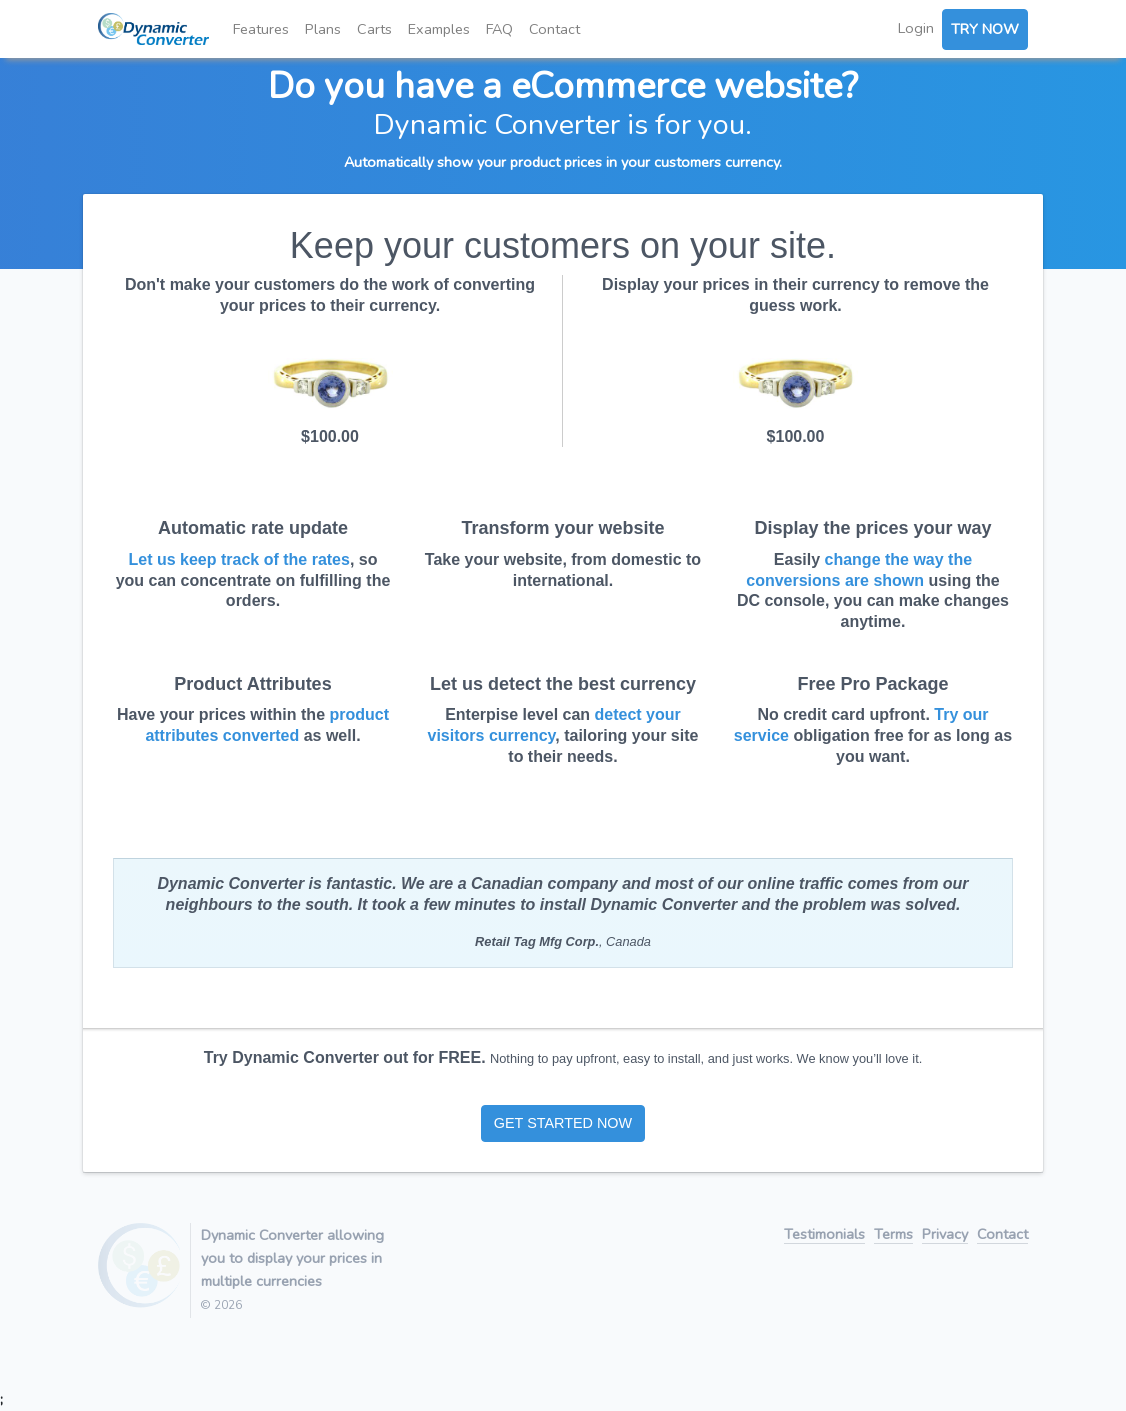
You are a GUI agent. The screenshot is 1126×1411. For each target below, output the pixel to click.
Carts (374, 29)
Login (916, 28)
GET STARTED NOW (563, 1123)
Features (261, 29)
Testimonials (824, 1235)
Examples (439, 29)
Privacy (945, 1235)
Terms (893, 1235)
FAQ (499, 29)
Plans (323, 29)
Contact (554, 29)
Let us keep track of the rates (239, 559)
